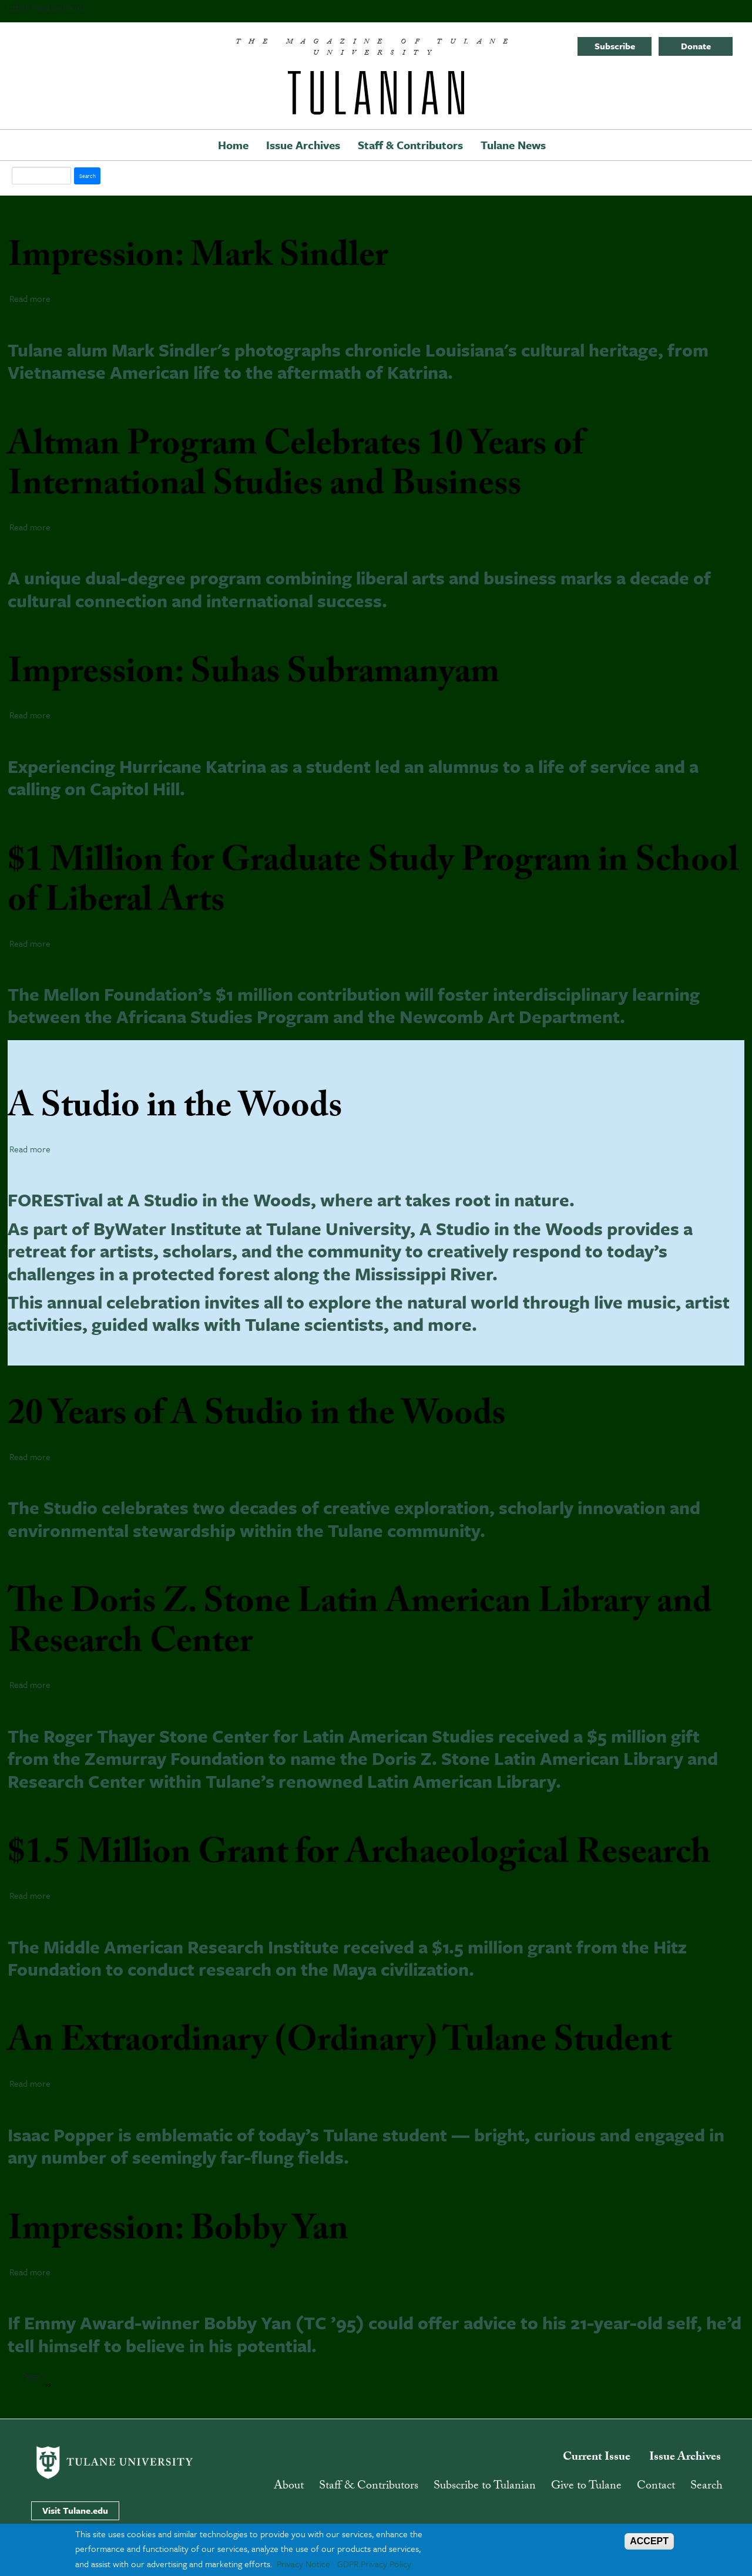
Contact (656, 2487)
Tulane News (513, 145)
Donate (696, 45)
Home (233, 145)
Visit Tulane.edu (75, 2510)
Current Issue (596, 2458)
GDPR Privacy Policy (374, 2563)
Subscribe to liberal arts (73, 2373)
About (289, 2487)
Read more (30, 298)
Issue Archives (303, 145)
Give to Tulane (586, 2487)
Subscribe (615, 45)
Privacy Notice (303, 2563)
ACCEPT (649, 2541)
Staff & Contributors (410, 145)
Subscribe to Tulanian (485, 2487)
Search (706, 2487)
